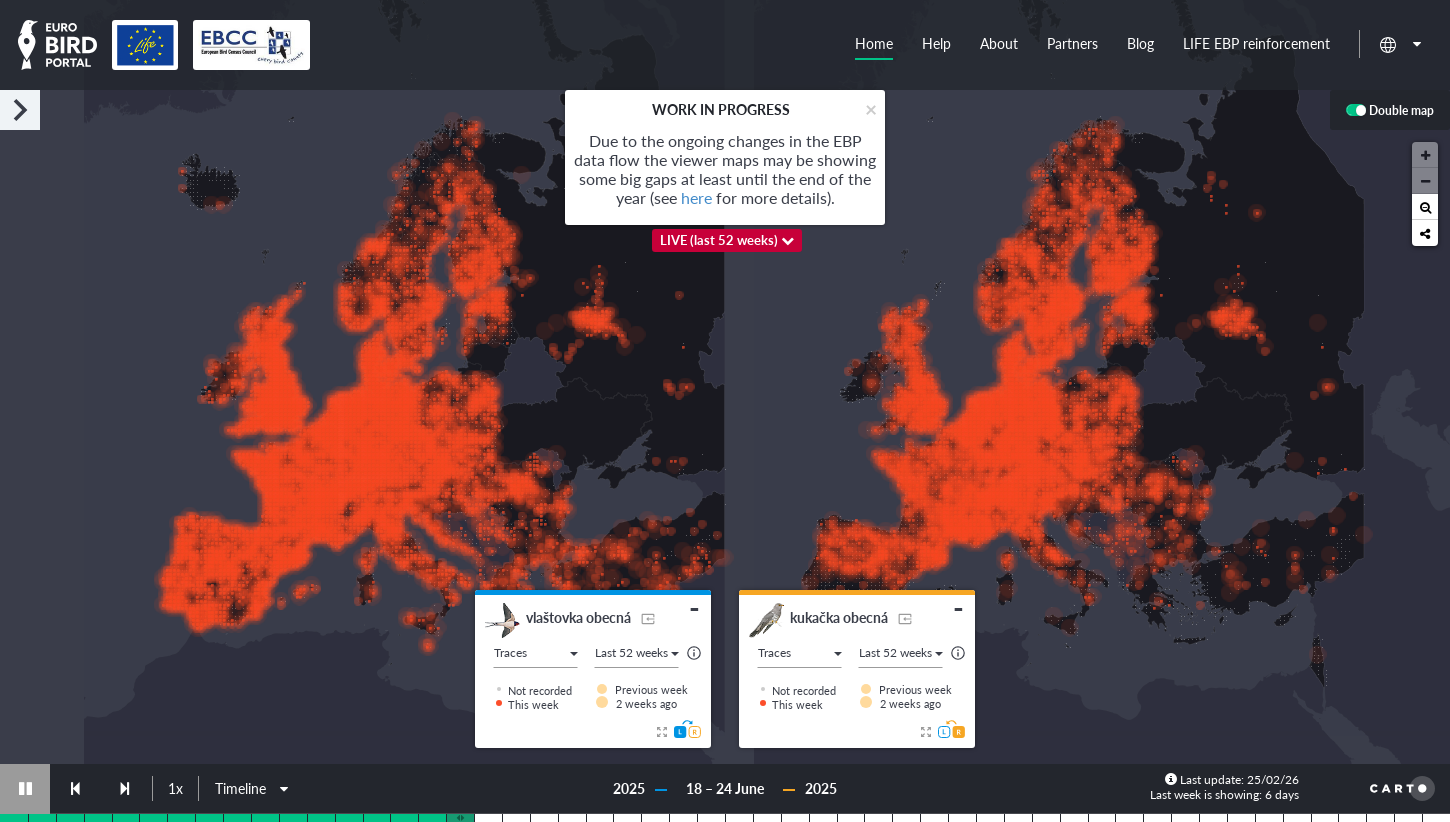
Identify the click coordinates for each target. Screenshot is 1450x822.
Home (874, 43)
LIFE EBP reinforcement (1256, 43)
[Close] (871, 108)
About (999, 43)
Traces (536, 652)
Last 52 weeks (637, 652)
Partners (1072, 43)
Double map (1390, 111)
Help (936, 43)
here (696, 197)
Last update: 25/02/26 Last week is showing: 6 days (1224, 787)
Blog (1140, 43)
